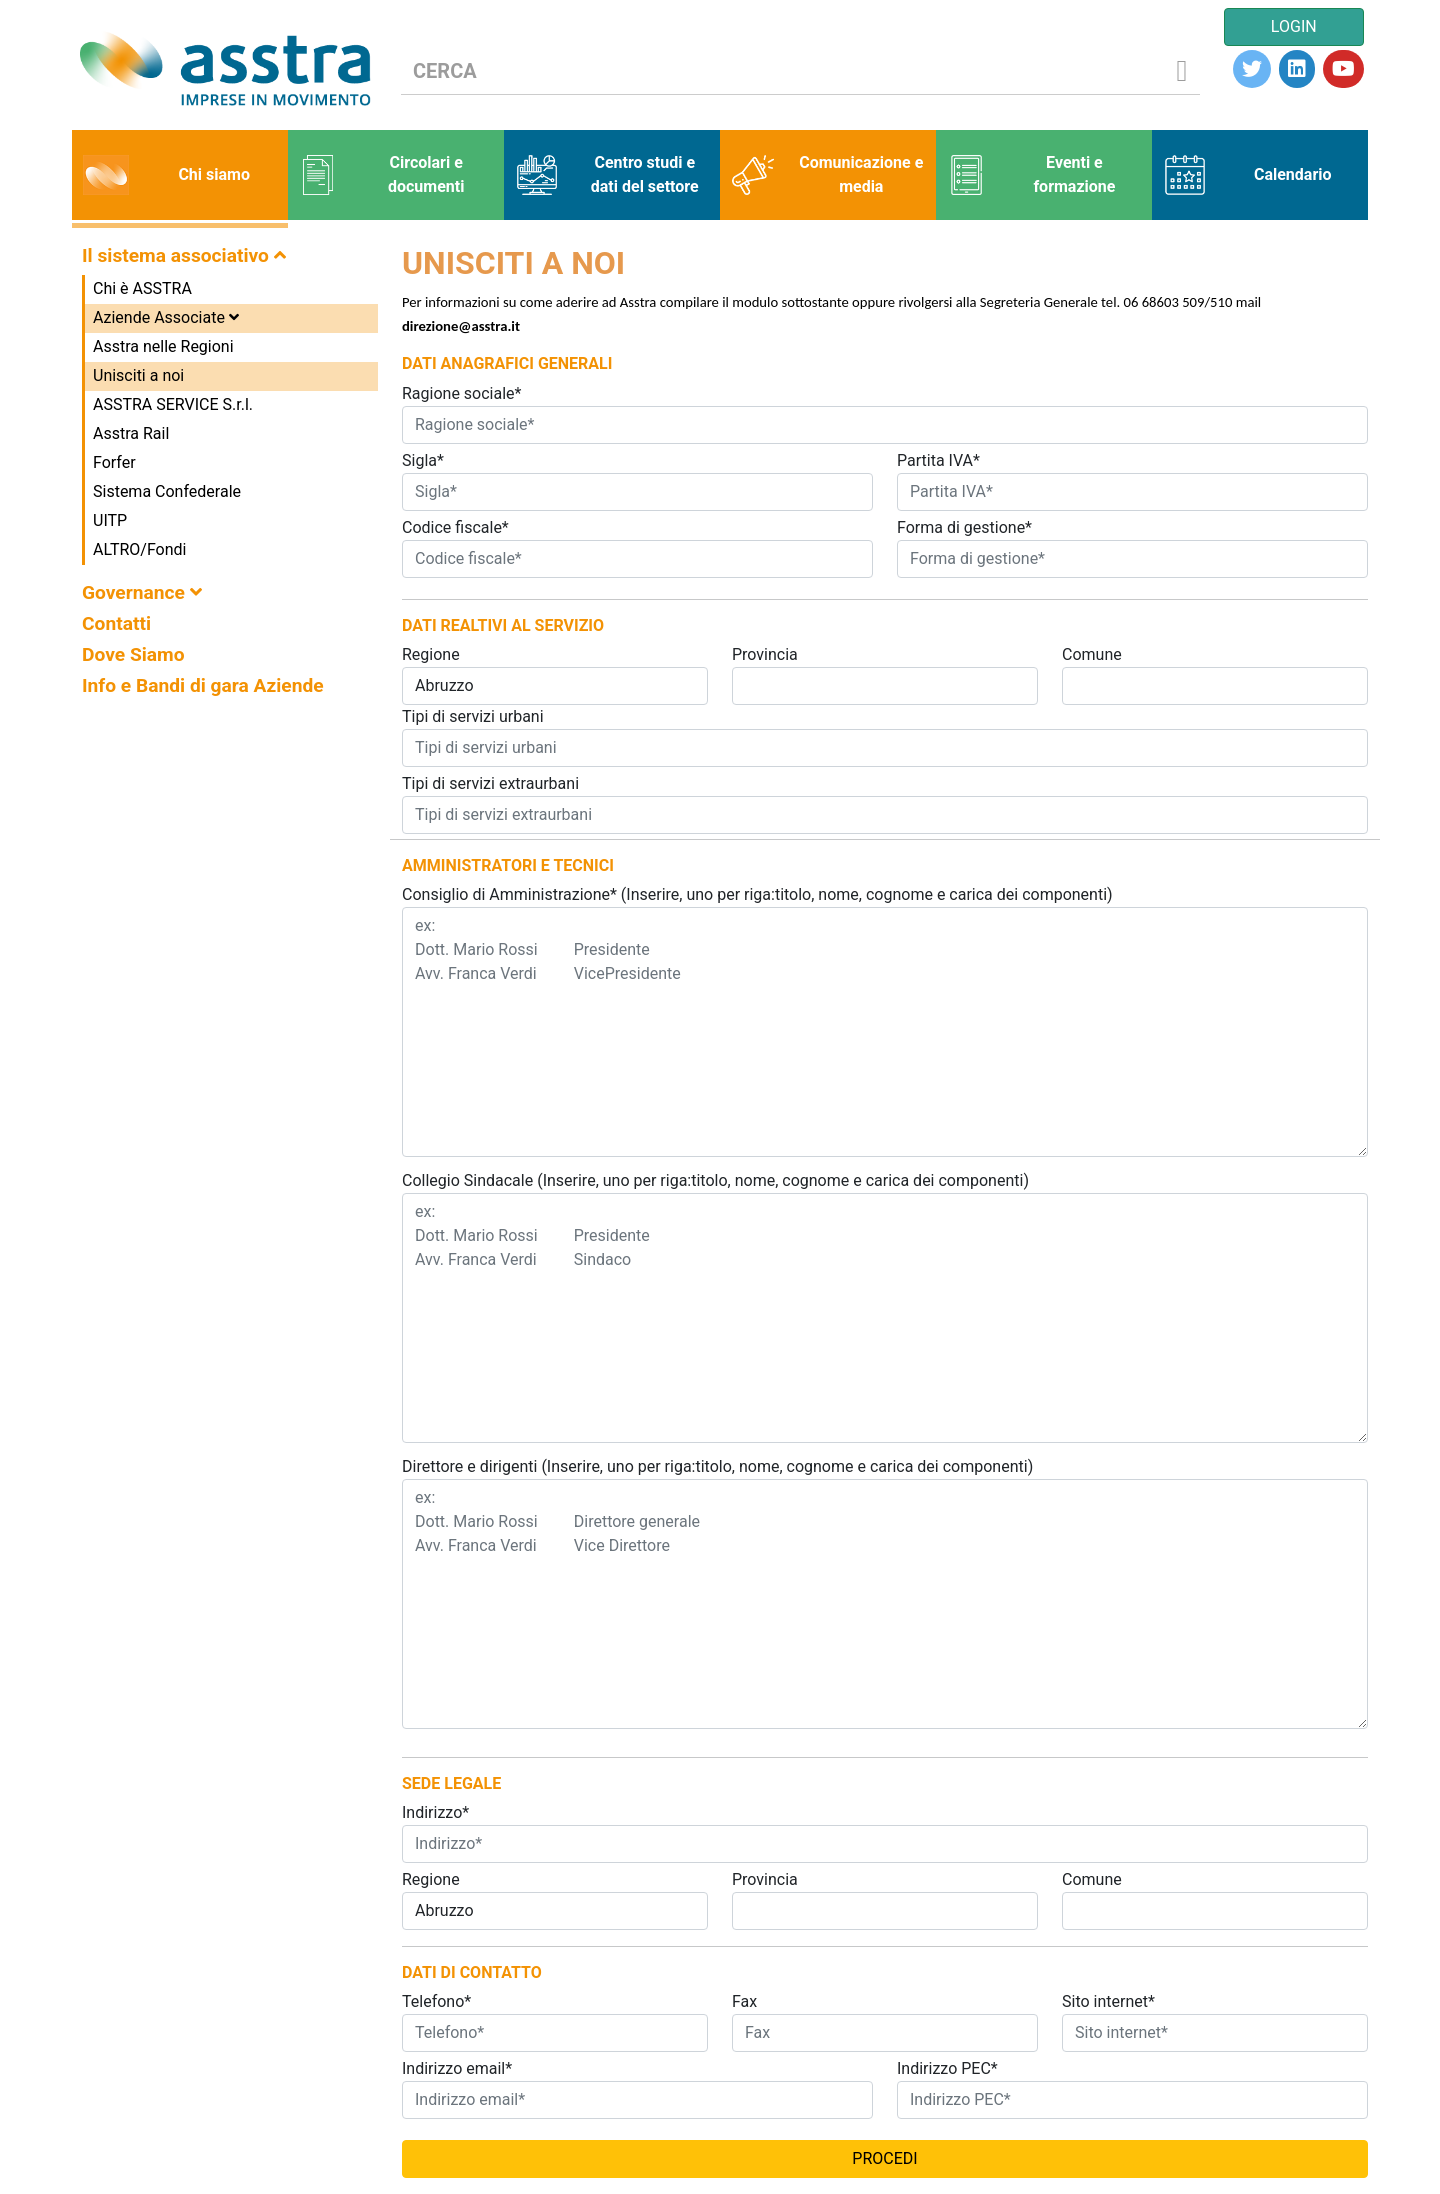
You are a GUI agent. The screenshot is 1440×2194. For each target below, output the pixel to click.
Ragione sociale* (461, 393)
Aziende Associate (166, 317)
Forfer (114, 462)
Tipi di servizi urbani (473, 716)
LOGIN (1294, 26)
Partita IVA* (938, 460)
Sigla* (423, 460)
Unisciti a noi (138, 375)
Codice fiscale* (455, 527)
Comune (1092, 654)
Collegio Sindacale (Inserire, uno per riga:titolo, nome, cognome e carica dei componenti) (715, 1180)
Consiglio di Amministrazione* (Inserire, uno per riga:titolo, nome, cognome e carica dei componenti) (757, 894)
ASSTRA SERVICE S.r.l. (173, 404)
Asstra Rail (131, 433)
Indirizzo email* (457, 2068)
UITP (110, 520)
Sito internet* (1108, 2001)
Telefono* (436, 2001)
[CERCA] (783, 71)
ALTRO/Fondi (139, 549)
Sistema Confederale (167, 491)
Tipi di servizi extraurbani (490, 783)
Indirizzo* (435, 1812)
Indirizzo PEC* (947, 2068)
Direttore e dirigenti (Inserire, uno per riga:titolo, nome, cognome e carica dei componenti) (717, 1466)
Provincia (765, 654)
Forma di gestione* (964, 527)
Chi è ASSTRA (142, 288)
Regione (431, 654)
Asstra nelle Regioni (163, 346)
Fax (744, 2001)
